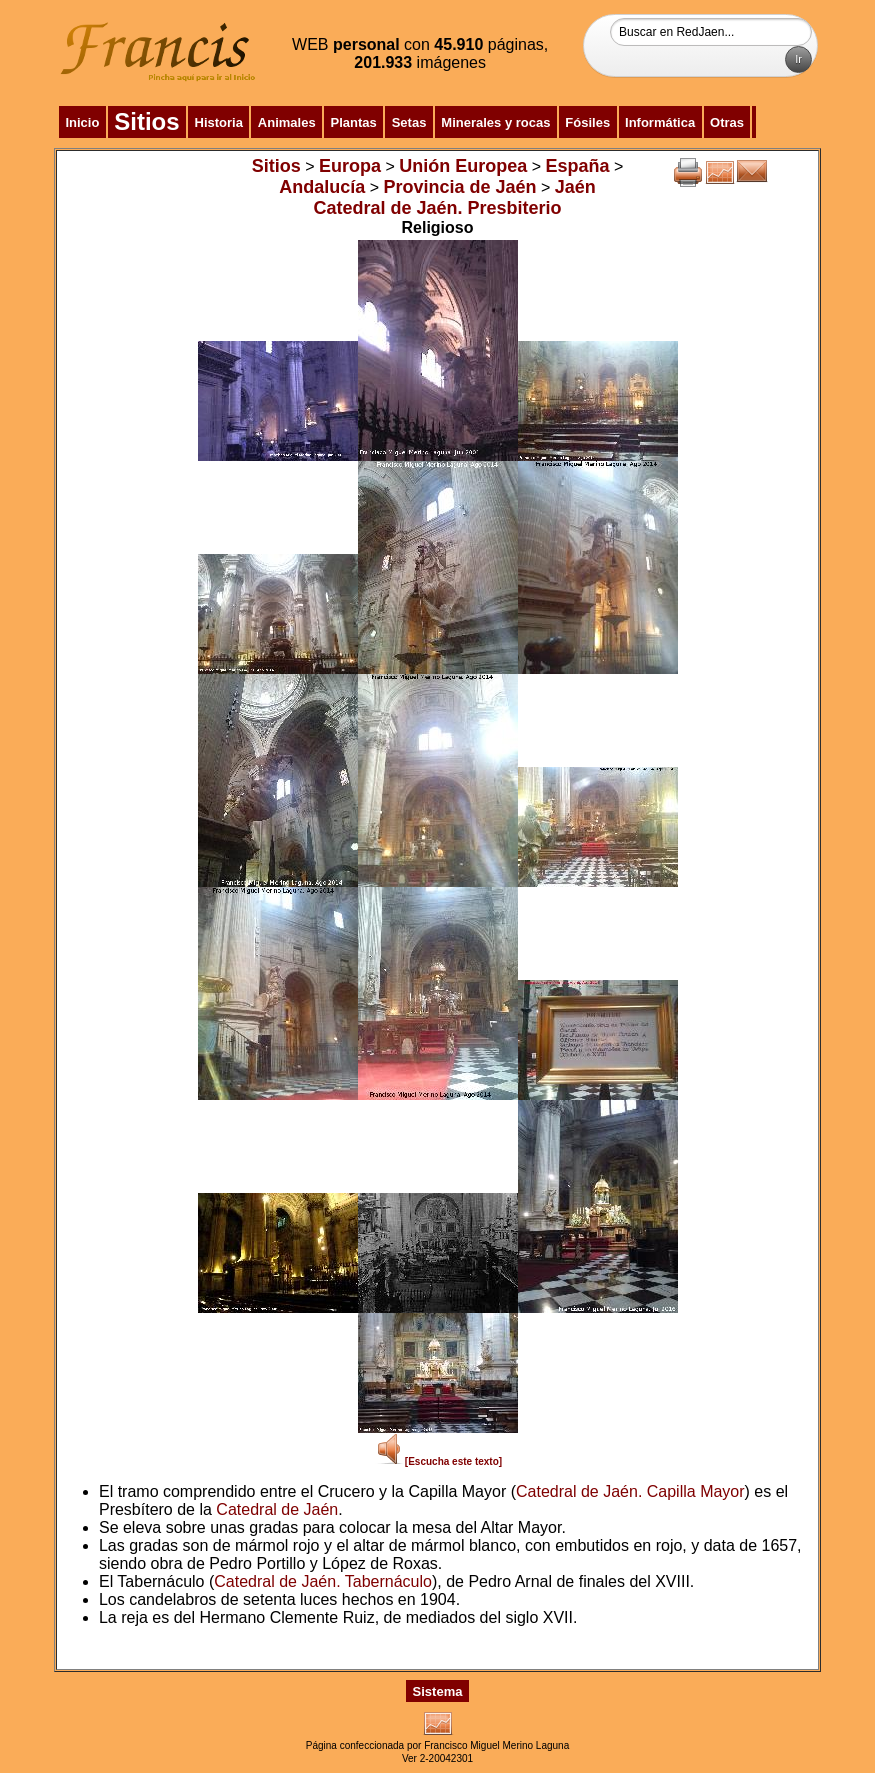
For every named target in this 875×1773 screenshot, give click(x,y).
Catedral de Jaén (277, 1509)
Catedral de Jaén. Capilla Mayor (630, 1491)
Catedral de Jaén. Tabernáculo (323, 1581)
